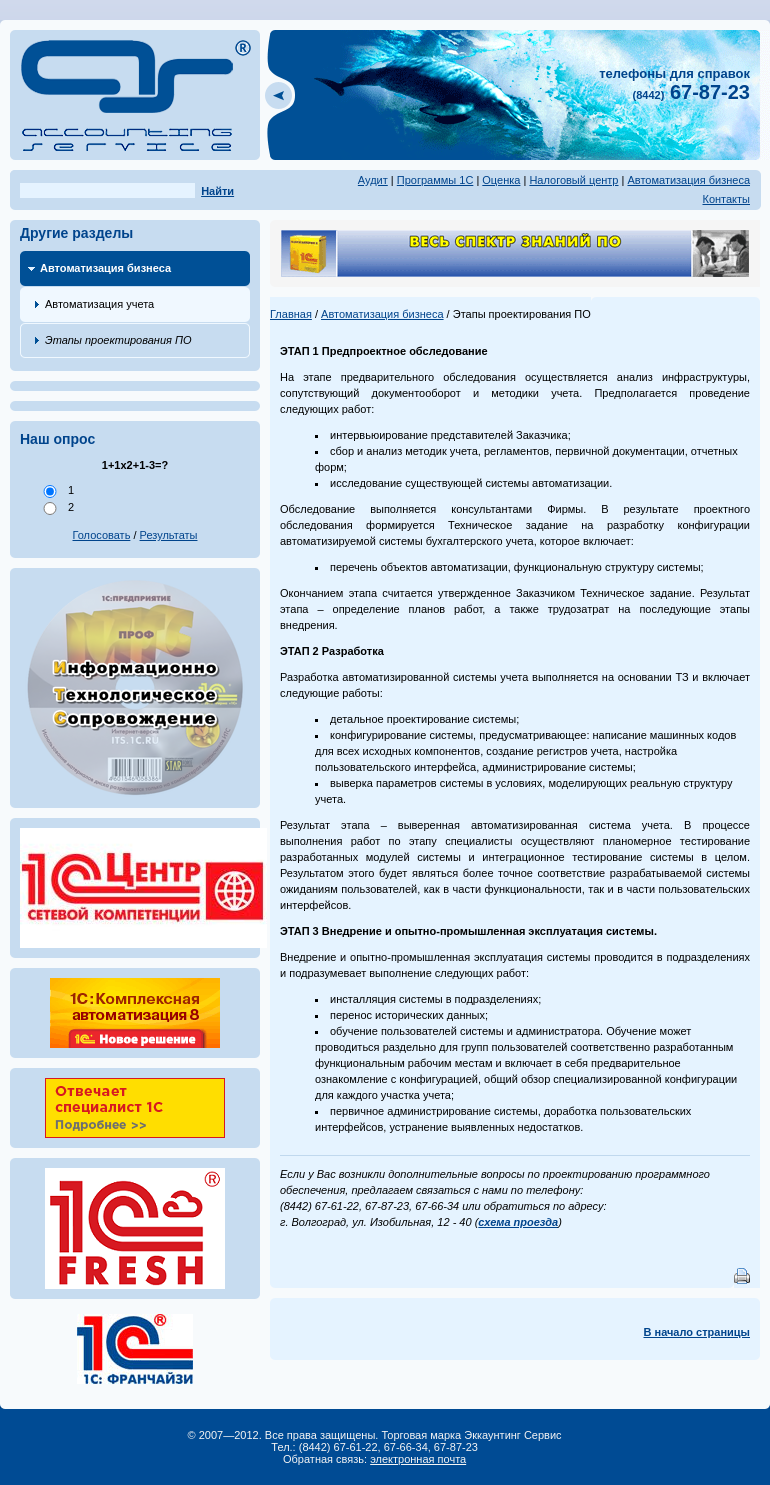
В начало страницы (696, 1332)
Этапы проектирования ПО (118, 340)
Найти (217, 191)
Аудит (373, 180)
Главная (291, 314)
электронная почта (418, 1459)
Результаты (169, 535)
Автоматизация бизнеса (688, 180)
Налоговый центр (573, 180)
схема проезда (518, 1222)
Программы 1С (435, 180)
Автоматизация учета (99, 304)
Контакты (726, 199)
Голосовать (102, 535)
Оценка (501, 180)
